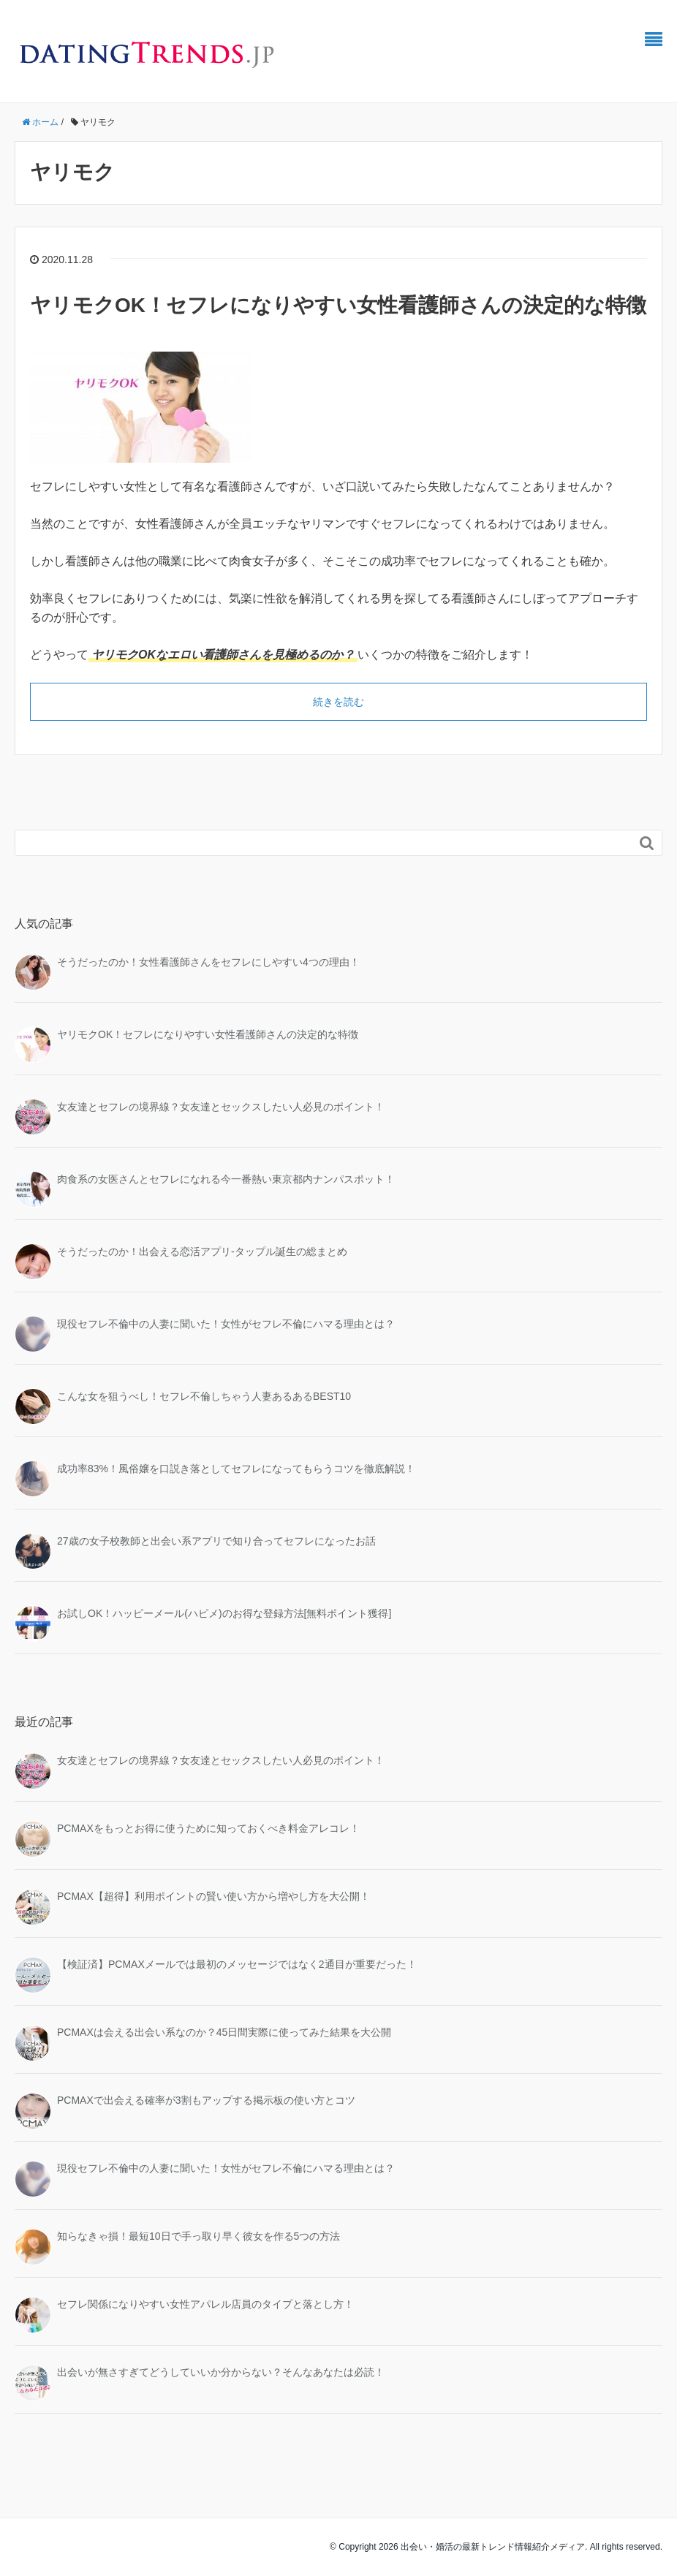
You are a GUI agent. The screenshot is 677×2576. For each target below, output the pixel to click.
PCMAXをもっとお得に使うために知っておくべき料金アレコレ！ (208, 1828)
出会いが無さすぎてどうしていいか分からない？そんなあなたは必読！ (221, 2372)
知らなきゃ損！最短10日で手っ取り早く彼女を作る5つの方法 (198, 2236)
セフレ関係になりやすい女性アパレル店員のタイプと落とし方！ (205, 2304)
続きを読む (338, 702)
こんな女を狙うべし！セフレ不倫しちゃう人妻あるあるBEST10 (204, 1396)
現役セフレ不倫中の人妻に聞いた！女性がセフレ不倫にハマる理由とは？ (226, 1324)
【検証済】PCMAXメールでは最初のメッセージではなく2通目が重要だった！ (237, 1964)
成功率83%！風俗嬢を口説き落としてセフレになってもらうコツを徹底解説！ (236, 1468)
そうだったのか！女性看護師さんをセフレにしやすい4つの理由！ (208, 962)
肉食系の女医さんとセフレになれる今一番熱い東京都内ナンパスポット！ (226, 1179)
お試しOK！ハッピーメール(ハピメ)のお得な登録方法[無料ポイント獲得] (224, 1613)
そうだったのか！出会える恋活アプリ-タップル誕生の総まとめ (202, 1251)
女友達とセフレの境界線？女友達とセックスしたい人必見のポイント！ (221, 1107)
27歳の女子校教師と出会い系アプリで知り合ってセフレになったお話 (216, 1541)
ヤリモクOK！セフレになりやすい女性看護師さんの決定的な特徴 (338, 305)
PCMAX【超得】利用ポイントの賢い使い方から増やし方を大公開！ (213, 1896)
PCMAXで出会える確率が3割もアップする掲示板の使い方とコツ (206, 2100)
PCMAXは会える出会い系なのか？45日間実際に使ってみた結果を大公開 (224, 2032)
